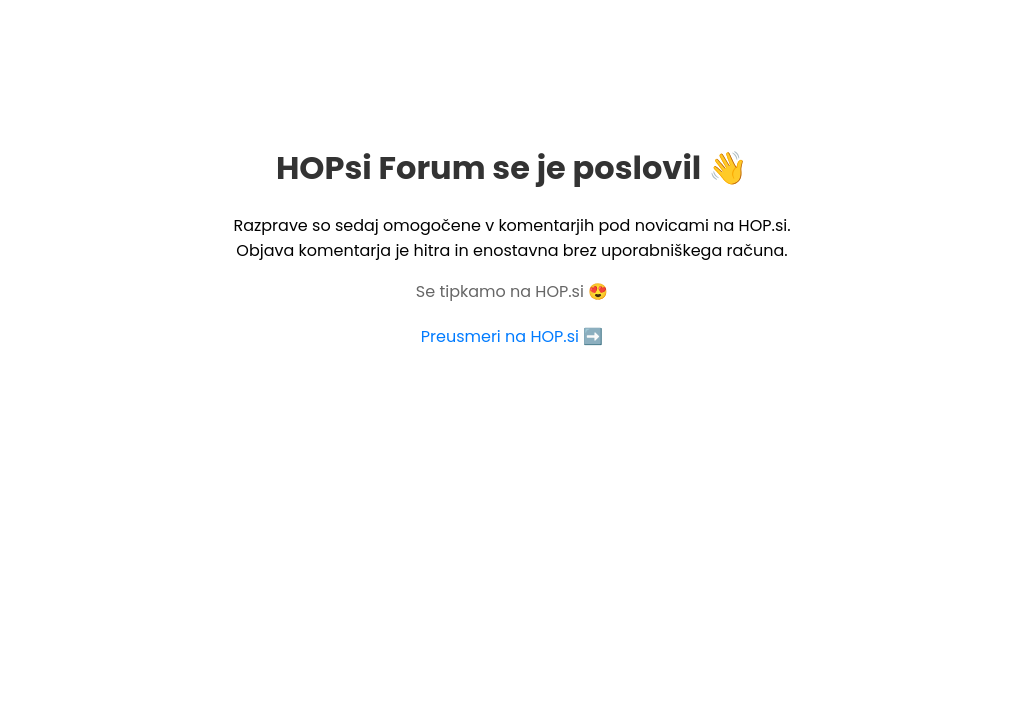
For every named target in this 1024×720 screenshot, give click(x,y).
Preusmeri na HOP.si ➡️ (512, 336)
